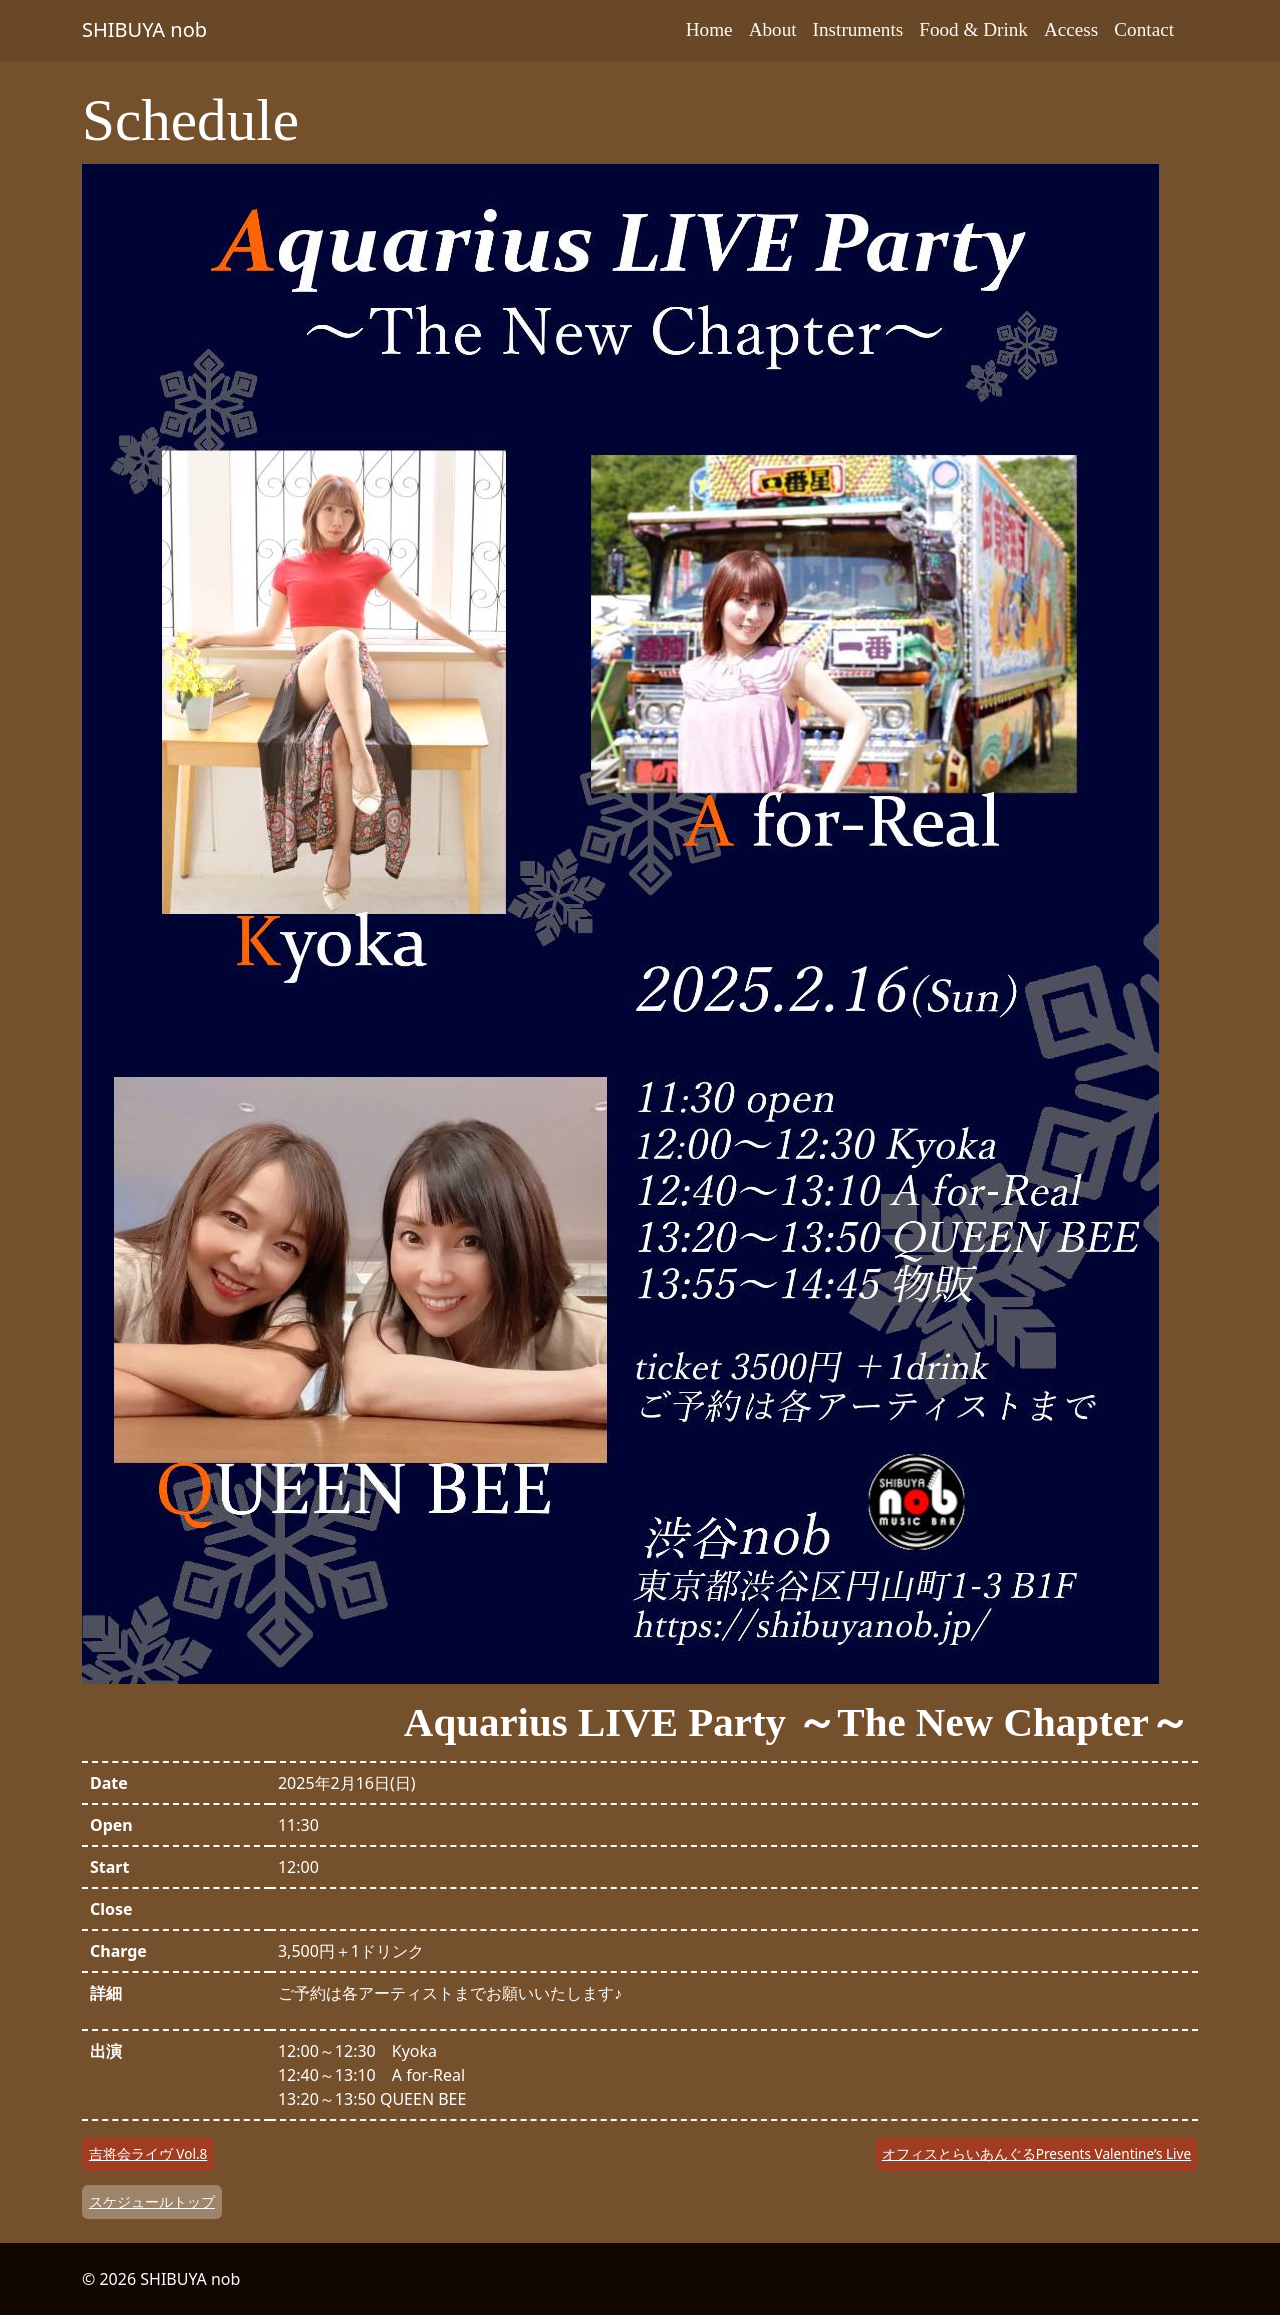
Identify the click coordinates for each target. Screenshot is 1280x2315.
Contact (1144, 29)
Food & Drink (973, 29)
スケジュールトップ (152, 2201)
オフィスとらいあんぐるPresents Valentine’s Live (1036, 2153)
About (773, 29)
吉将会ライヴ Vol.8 (148, 2153)
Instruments (858, 29)
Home (709, 29)
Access (1071, 29)
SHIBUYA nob (144, 29)
